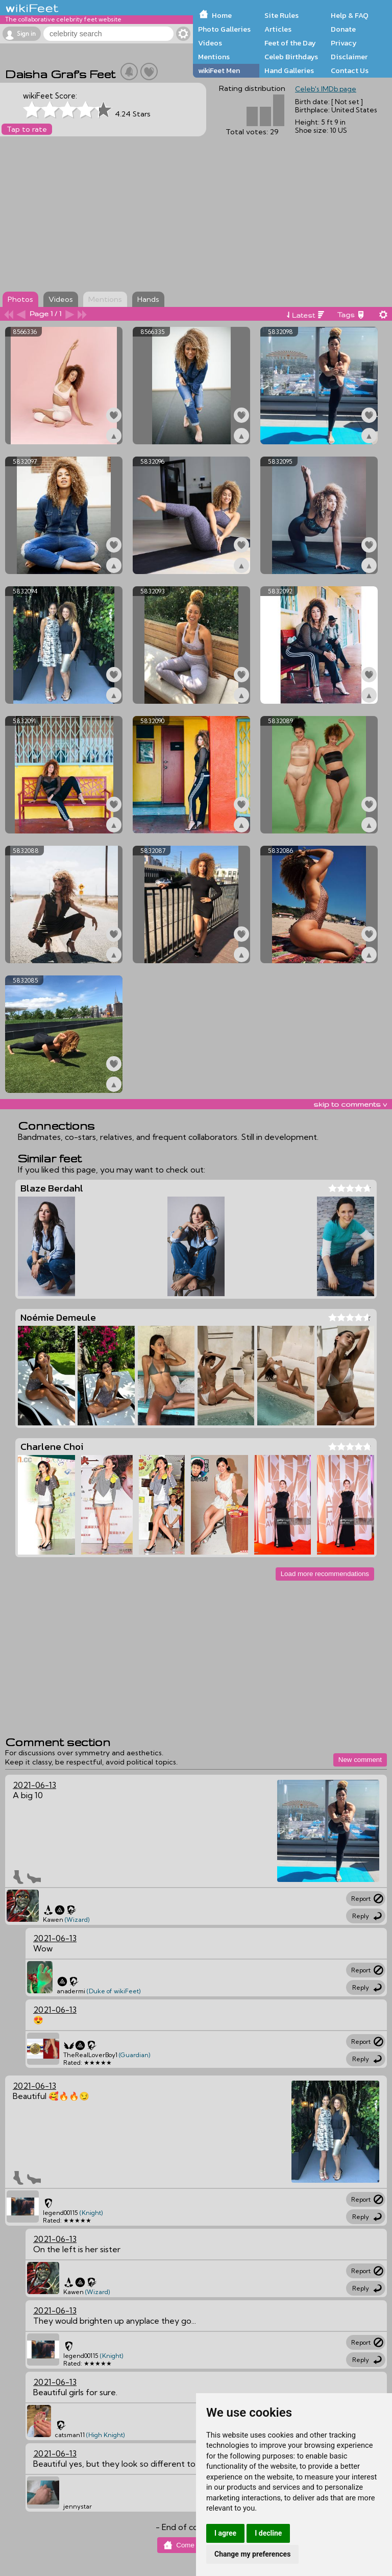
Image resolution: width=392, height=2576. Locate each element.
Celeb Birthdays (291, 56)
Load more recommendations (325, 1574)
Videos (210, 43)
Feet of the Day (290, 43)
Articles (277, 29)
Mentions (214, 56)
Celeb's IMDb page (325, 89)
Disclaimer (349, 56)
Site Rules (281, 15)
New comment (360, 1759)
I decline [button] (268, 2533)
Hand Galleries (289, 70)
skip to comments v (350, 1104)
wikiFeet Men (219, 70)
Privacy (344, 43)
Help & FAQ (350, 15)
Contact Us (350, 70)
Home (222, 15)
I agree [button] (225, 2533)
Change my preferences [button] (252, 2554)
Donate (343, 29)
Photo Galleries (224, 29)
